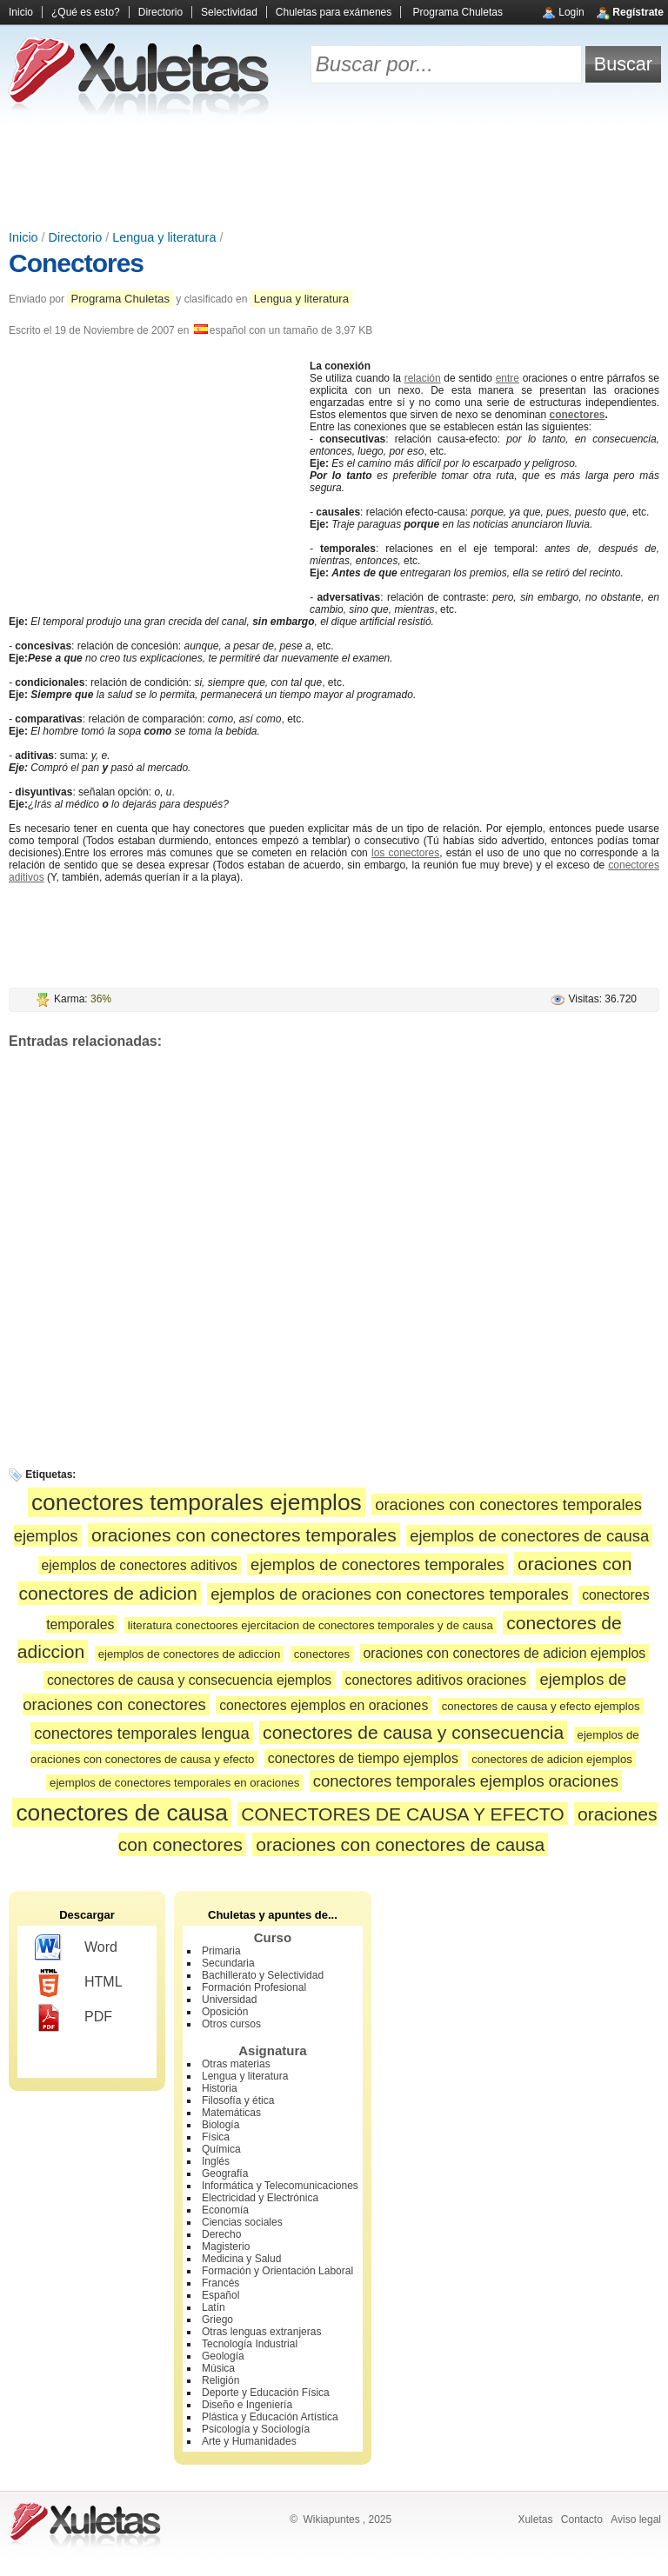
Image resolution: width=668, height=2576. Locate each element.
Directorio (160, 12)
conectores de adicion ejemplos (551, 1759)
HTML (79, 1983)
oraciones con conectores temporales (244, 1535)
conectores (577, 415)
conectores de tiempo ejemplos (363, 1758)
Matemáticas (231, 2113)
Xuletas (535, 2519)
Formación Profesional (254, 1987)
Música (218, 2368)
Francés (220, 2283)
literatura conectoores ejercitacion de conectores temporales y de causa (310, 1625)
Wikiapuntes (331, 2519)
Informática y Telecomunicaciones (280, 2186)
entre (507, 378)
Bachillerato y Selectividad (263, 1975)
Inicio (21, 12)
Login (571, 12)
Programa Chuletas (458, 12)
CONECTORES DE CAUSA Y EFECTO (402, 1814)
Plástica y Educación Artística (270, 2417)
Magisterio (226, 2246)
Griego (217, 2319)
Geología (223, 2356)
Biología (220, 2125)
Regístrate (638, 12)
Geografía (225, 2173)
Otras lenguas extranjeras (261, 2332)
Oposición (225, 2012)
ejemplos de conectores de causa (529, 1536)
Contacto (582, 2519)
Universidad (229, 2000)
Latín (213, 2307)
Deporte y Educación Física (266, 2392)
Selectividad (229, 12)
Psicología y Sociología (256, 2429)
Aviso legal (636, 2519)
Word (76, 1948)
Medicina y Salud (241, 2259)
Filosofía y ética (238, 2100)
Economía (225, 2210)
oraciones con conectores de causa (400, 1844)
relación (422, 378)
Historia (219, 2088)
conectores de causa (122, 1813)
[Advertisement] (334, 173)
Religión (220, 2380)
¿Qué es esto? (85, 12)
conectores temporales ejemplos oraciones (465, 1781)
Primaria (221, 1951)
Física (216, 2137)
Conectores (76, 263)
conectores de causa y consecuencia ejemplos (189, 1680)
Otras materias (236, 2064)
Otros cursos (231, 2024)
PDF (73, 2018)
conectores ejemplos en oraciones (323, 1705)
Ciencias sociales (242, 2222)
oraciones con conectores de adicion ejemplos (505, 1653)
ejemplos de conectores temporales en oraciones (174, 1782)
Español (220, 2295)
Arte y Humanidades (249, 2441)
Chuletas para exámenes (333, 12)
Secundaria (228, 1963)
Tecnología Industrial (249, 2344)
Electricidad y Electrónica (260, 2198)
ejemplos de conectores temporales (377, 1564)
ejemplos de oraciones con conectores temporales (389, 1594)
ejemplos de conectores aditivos (139, 1565)
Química (221, 2149)
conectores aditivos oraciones (436, 1680)
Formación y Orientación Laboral (277, 2271)
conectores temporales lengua (141, 1733)
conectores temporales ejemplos (196, 1502)
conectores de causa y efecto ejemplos (541, 1706)
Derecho (221, 2234)
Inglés (216, 2161)
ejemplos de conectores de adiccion (189, 1654)
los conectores (405, 853)
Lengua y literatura (164, 237)
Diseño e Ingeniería (247, 2405)
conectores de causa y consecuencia (413, 1732)
